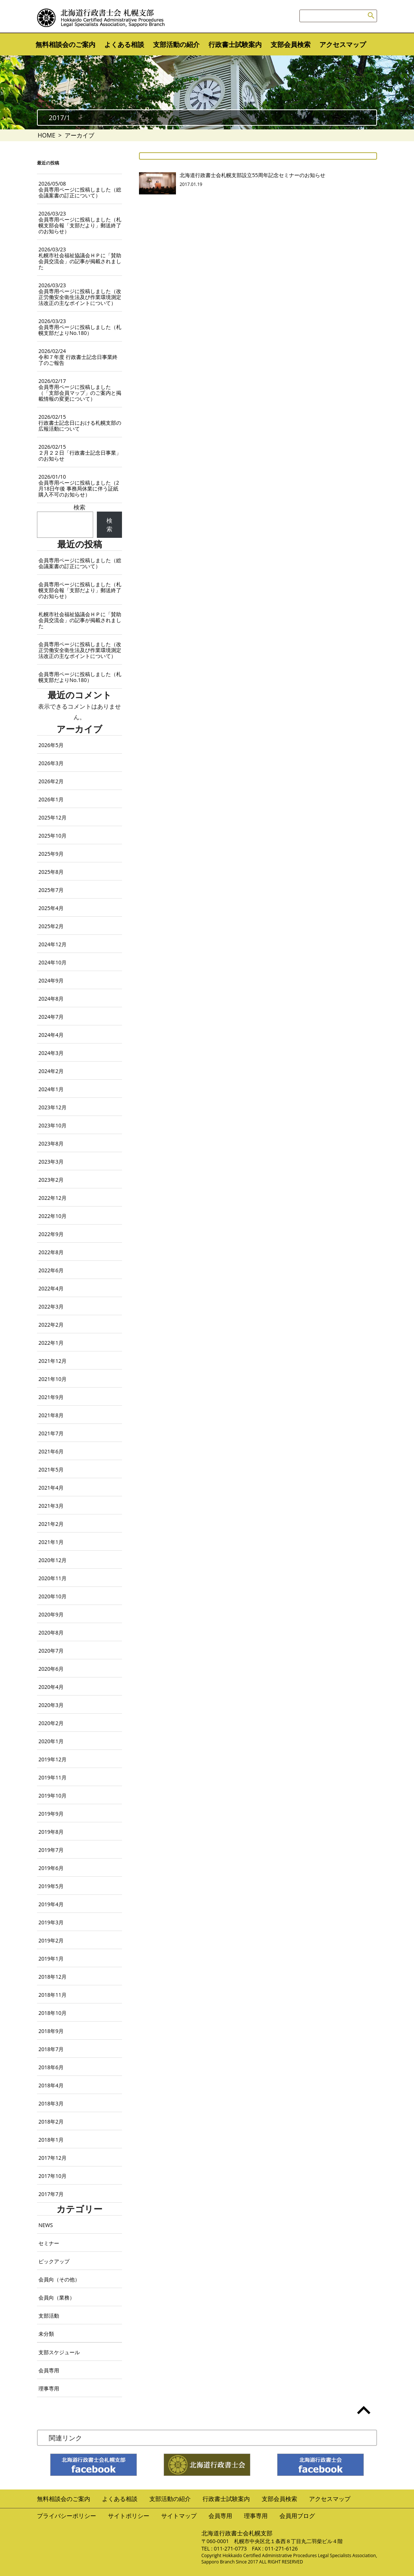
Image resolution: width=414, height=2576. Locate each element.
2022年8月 (51, 1252)
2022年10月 (52, 1215)
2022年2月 (51, 1324)
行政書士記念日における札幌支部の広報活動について (79, 422)
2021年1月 (51, 1541)
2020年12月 (52, 1560)
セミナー (48, 2243)
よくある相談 (124, 44)
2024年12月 (52, 944)
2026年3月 (51, 763)
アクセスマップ (342, 44)
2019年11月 (52, 1777)
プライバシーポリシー (66, 2516)
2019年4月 (51, 1904)
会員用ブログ (297, 2516)
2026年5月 (51, 745)
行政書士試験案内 (235, 44)
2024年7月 (51, 1016)
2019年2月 (51, 1940)
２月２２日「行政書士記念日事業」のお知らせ (79, 452)
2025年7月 (51, 889)
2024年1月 (51, 1089)
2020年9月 (51, 1614)
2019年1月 (51, 1958)
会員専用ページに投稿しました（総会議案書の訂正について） (79, 189)
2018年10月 (52, 2012)
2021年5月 (51, 1469)
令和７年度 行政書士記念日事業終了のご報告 (78, 356)
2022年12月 (52, 1197)
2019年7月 (51, 1849)
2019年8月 (51, 1831)
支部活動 (48, 2315)
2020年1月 (51, 1741)
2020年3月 (51, 1704)
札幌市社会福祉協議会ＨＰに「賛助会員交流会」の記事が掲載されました (79, 258)
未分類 (46, 2333)
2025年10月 (52, 835)
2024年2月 (51, 1071)
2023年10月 (52, 1125)
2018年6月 (51, 2067)
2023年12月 (52, 1107)
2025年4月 (51, 908)
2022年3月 (51, 1306)
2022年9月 (51, 1234)
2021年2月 (51, 1523)
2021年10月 (52, 1378)
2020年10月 (52, 1596)
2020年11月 (52, 1578)
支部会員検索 (290, 44)
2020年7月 (51, 1650)
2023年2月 (51, 1179)
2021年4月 (51, 1487)
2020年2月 (51, 1723)
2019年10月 (52, 1795)
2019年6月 (51, 1867)
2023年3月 (51, 1161)
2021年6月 (51, 1451)
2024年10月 (52, 962)
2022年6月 (51, 1270)
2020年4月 (51, 1686)
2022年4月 (51, 1288)
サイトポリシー (128, 2516)
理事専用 (48, 2388)
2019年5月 (51, 1886)
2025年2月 (51, 926)
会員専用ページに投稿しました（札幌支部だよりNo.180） (79, 327)
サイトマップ (179, 2516)
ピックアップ (53, 2261)
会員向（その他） (59, 2279)
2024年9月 (51, 980)
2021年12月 (52, 1360)
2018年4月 (51, 2085)
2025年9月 (51, 853)
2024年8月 (51, 998)
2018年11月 (52, 1994)
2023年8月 (51, 1143)
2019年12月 (52, 1759)
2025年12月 (52, 817)
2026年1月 (51, 799)
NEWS (45, 2225)
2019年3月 (51, 1922)
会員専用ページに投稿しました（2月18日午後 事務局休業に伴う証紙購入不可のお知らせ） (78, 485)
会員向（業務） (56, 2297)
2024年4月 (51, 1034)
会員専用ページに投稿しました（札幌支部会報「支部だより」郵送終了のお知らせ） (79, 222)
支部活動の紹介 (176, 44)
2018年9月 (51, 2030)
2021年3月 (51, 1505)
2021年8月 (51, 1415)
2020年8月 (51, 1632)
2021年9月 (51, 1397)
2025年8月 (51, 871)
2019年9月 (51, 1813)
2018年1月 (51, 2139)
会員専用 (48, 2370)
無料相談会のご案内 (65, 44)
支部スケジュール (59, 2352)
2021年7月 (51, 1433)
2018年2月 (51, 2121)
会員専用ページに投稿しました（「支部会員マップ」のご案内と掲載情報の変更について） (79, 389)
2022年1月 (51, 1342)
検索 (79, 507)
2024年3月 (51, 1052)
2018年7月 (51, 2049)
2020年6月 (51, 1668)
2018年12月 (52, 1976)
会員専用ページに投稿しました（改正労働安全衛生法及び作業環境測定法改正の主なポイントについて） (79, 294)
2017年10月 (52, 2175)
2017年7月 (51, 2193)
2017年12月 (52, 2157)
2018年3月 (51, 2103)
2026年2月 (51, 781)
